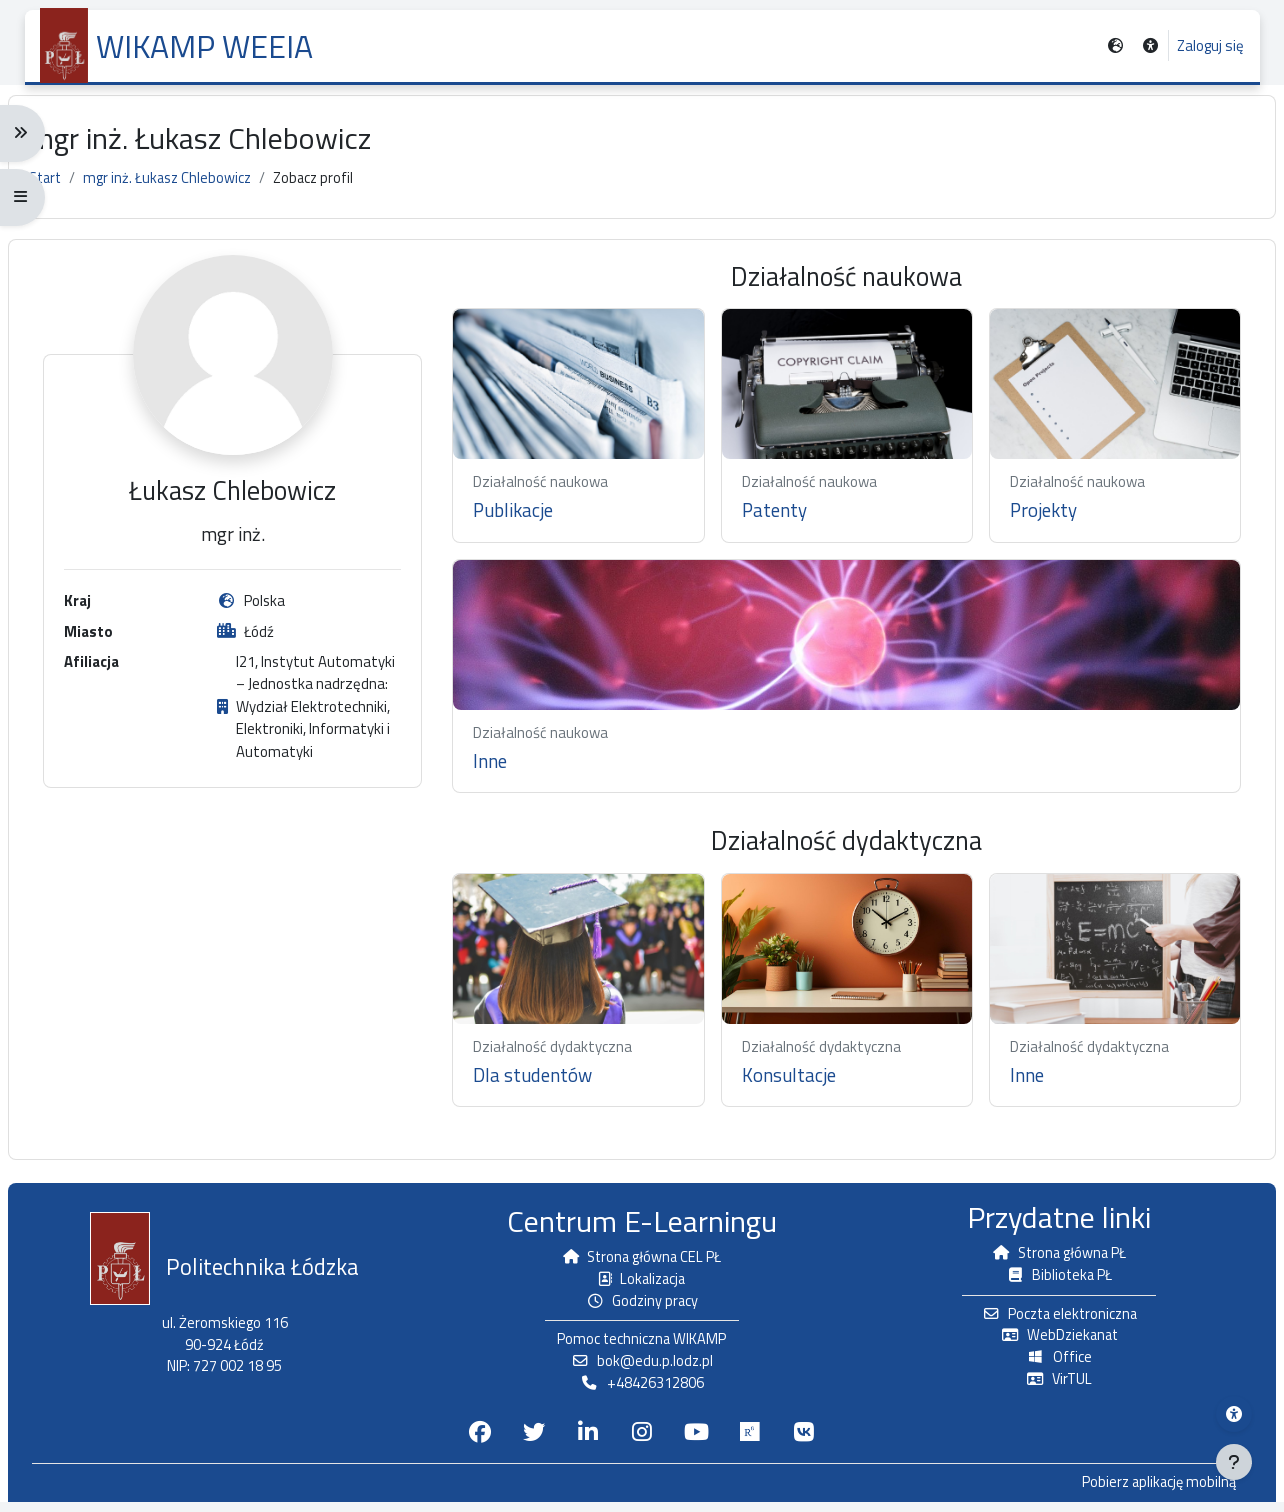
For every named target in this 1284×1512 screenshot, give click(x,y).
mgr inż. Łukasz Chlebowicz (190, 188)
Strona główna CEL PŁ (642, 1262)
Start (64, 188)
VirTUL (1048, 1387)
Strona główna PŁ (1048, 1258)
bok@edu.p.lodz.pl (642, 1369)
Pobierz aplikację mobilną (1139, 1493)
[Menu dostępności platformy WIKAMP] (1234, 1414)
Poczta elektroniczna (1048, 1320)
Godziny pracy (642, 1307)
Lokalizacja (642, 1284)
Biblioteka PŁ (1048, 1280)
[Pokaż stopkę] (1234, 1462)
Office (1048, 1365)
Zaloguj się (1209, 46)
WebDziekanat (1048, 1342)
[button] (1148, 46)
